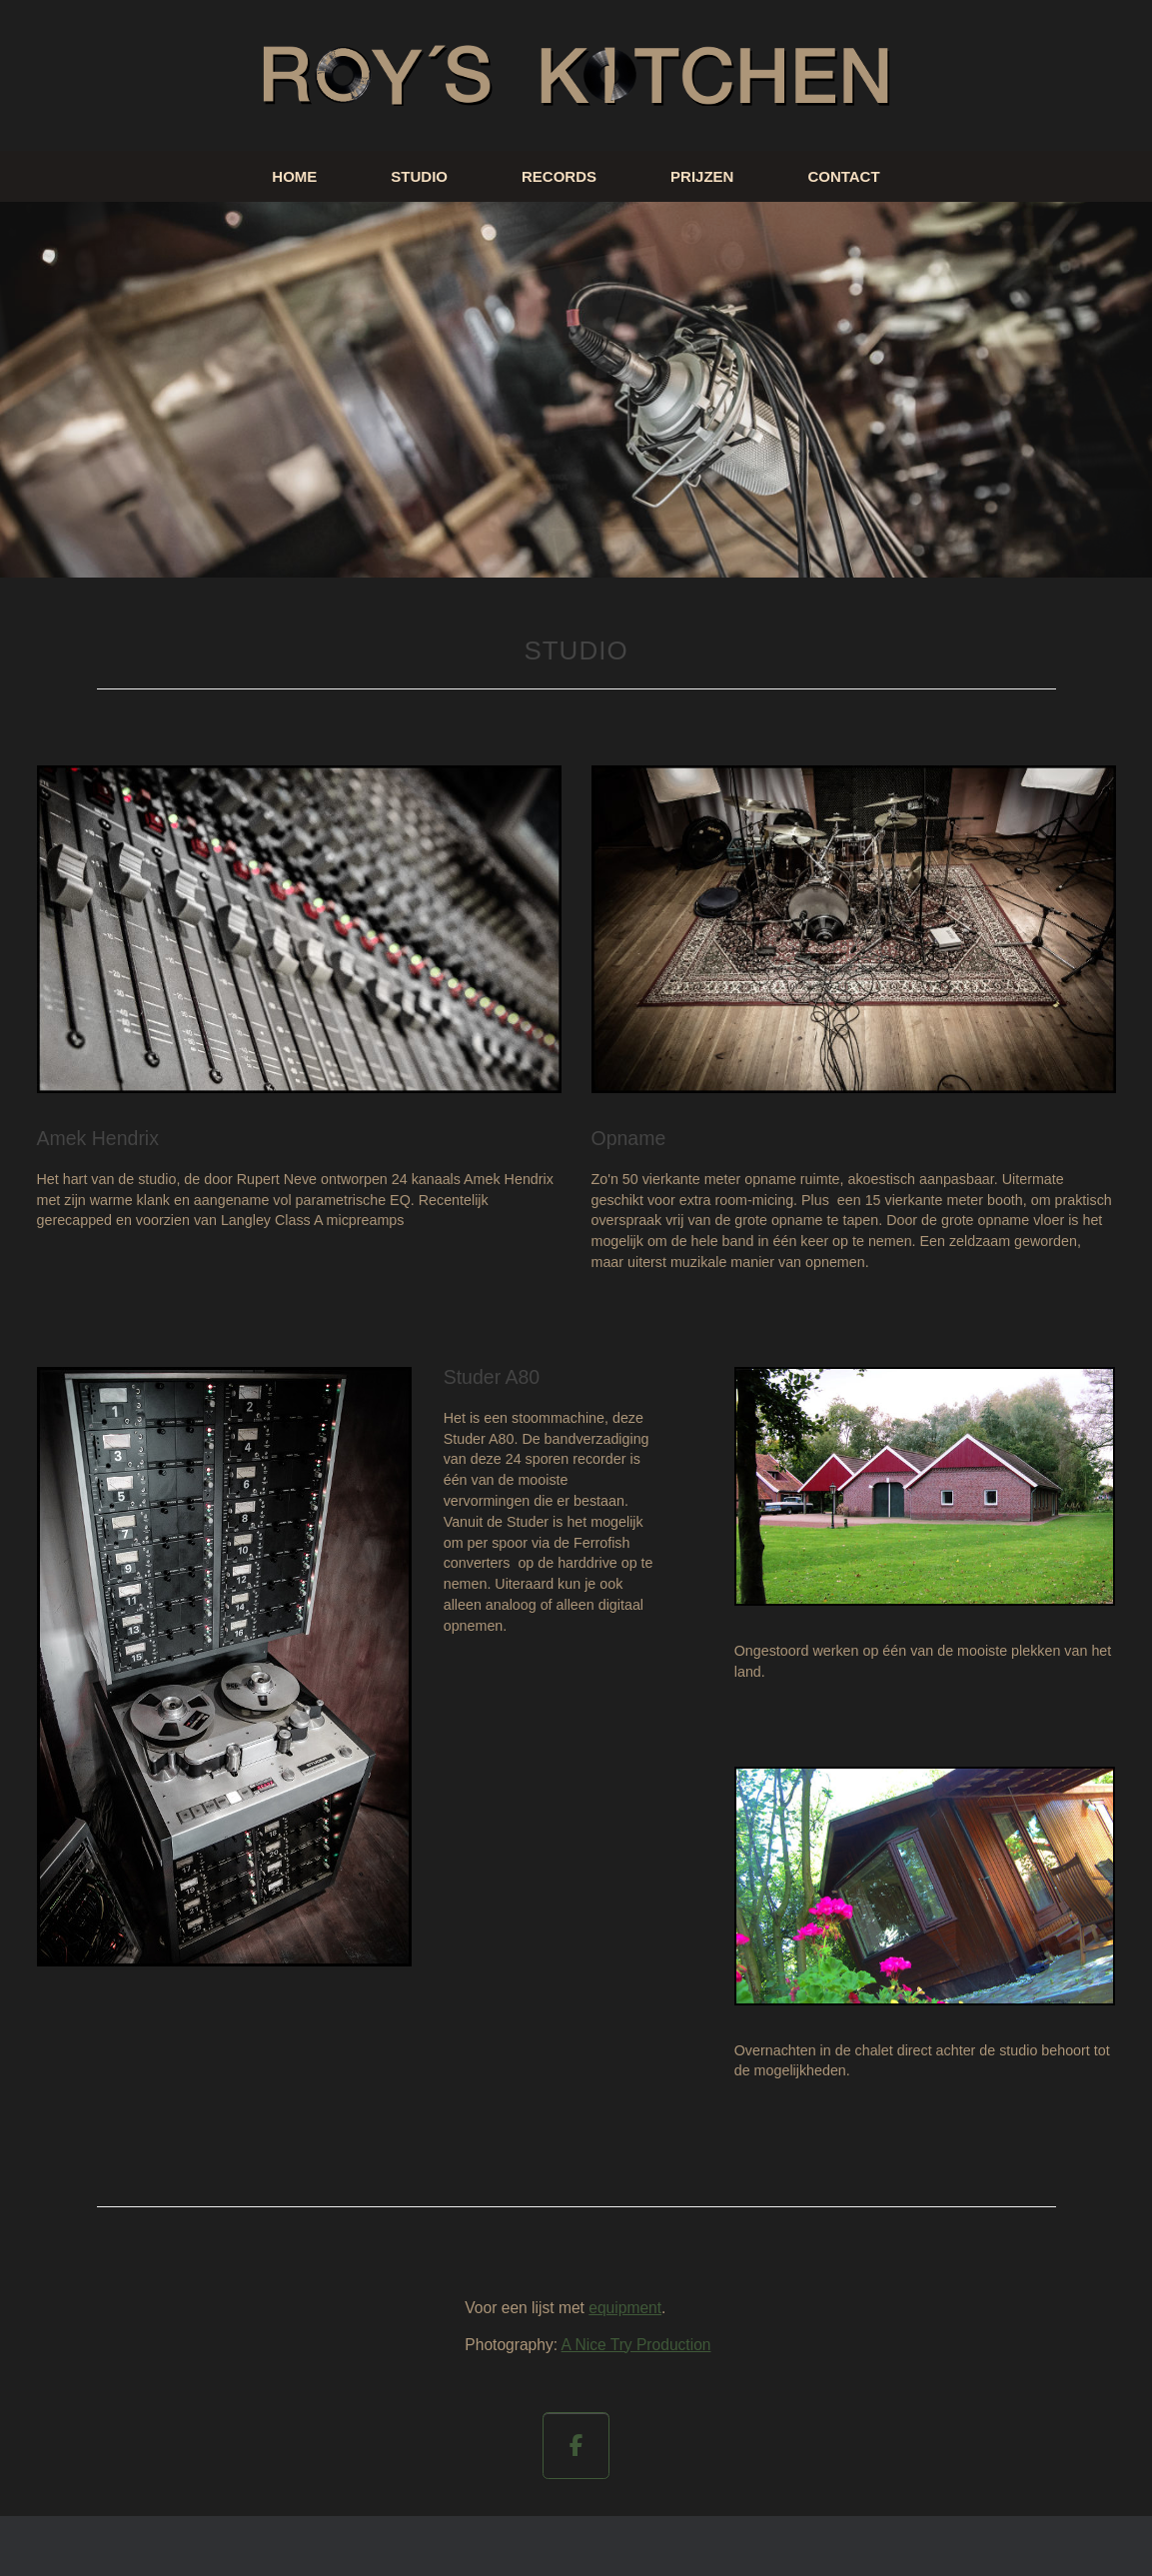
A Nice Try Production (636, 2344)
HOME (294, 176)
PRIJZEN (701, 176)
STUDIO (419, 176)
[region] (576, 390)
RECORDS (559, 176)
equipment (624, 2307)
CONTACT (843, 176)
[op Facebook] (576, 2445)
